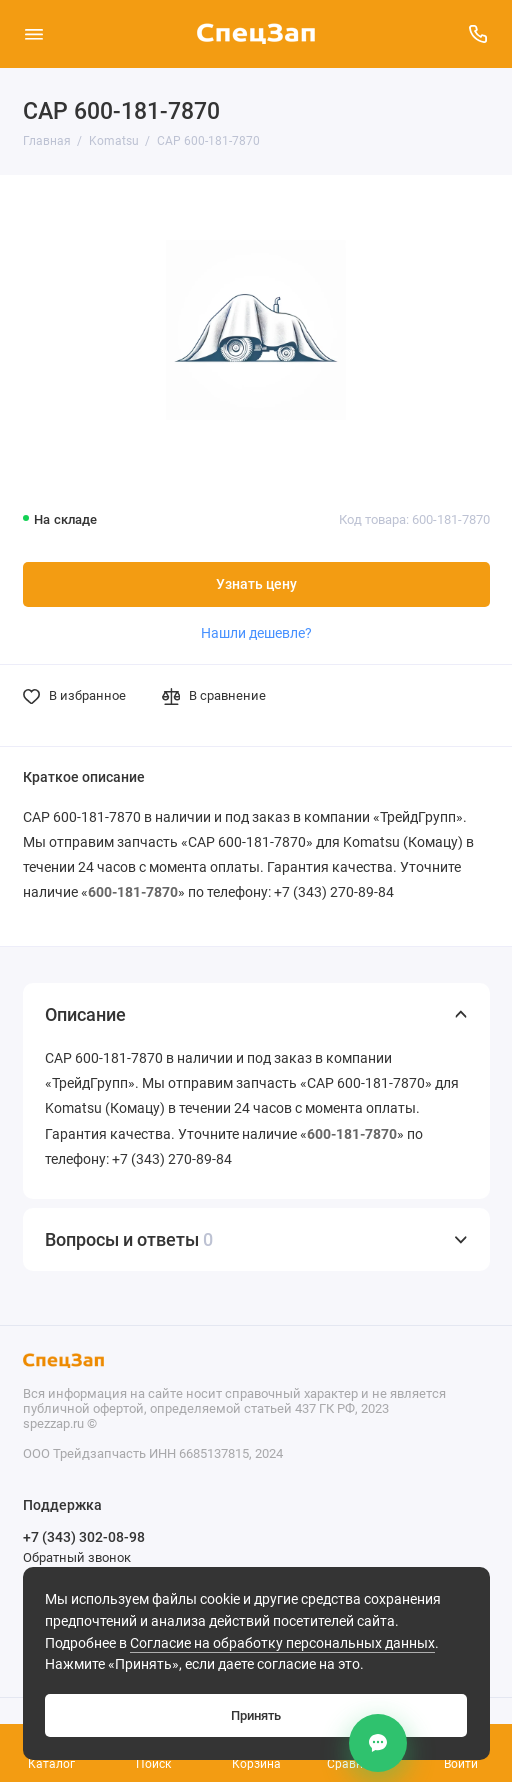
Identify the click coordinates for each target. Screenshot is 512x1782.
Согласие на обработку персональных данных (282, 1643)
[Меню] (34, 34)
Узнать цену (256, 584)
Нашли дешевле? (256, 633)
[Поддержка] (479, 34)
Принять (256, 1715)
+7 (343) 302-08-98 (84, 1537)
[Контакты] (378, 1743)
